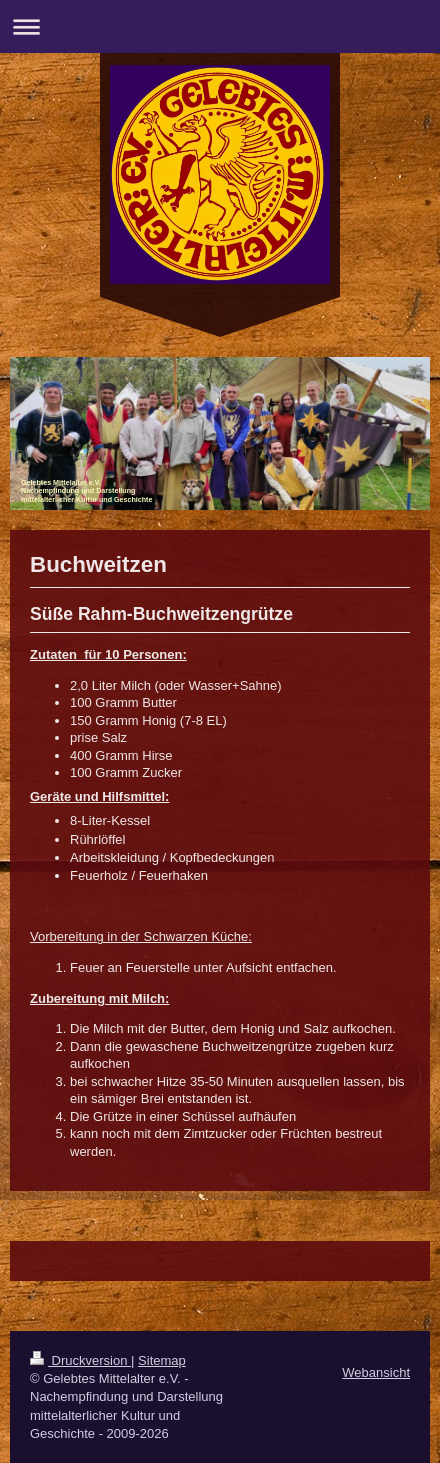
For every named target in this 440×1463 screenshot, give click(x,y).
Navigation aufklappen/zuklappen (220, 26)
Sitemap (162, 1360)
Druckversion (80, 1360)
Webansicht (376, 1372)
